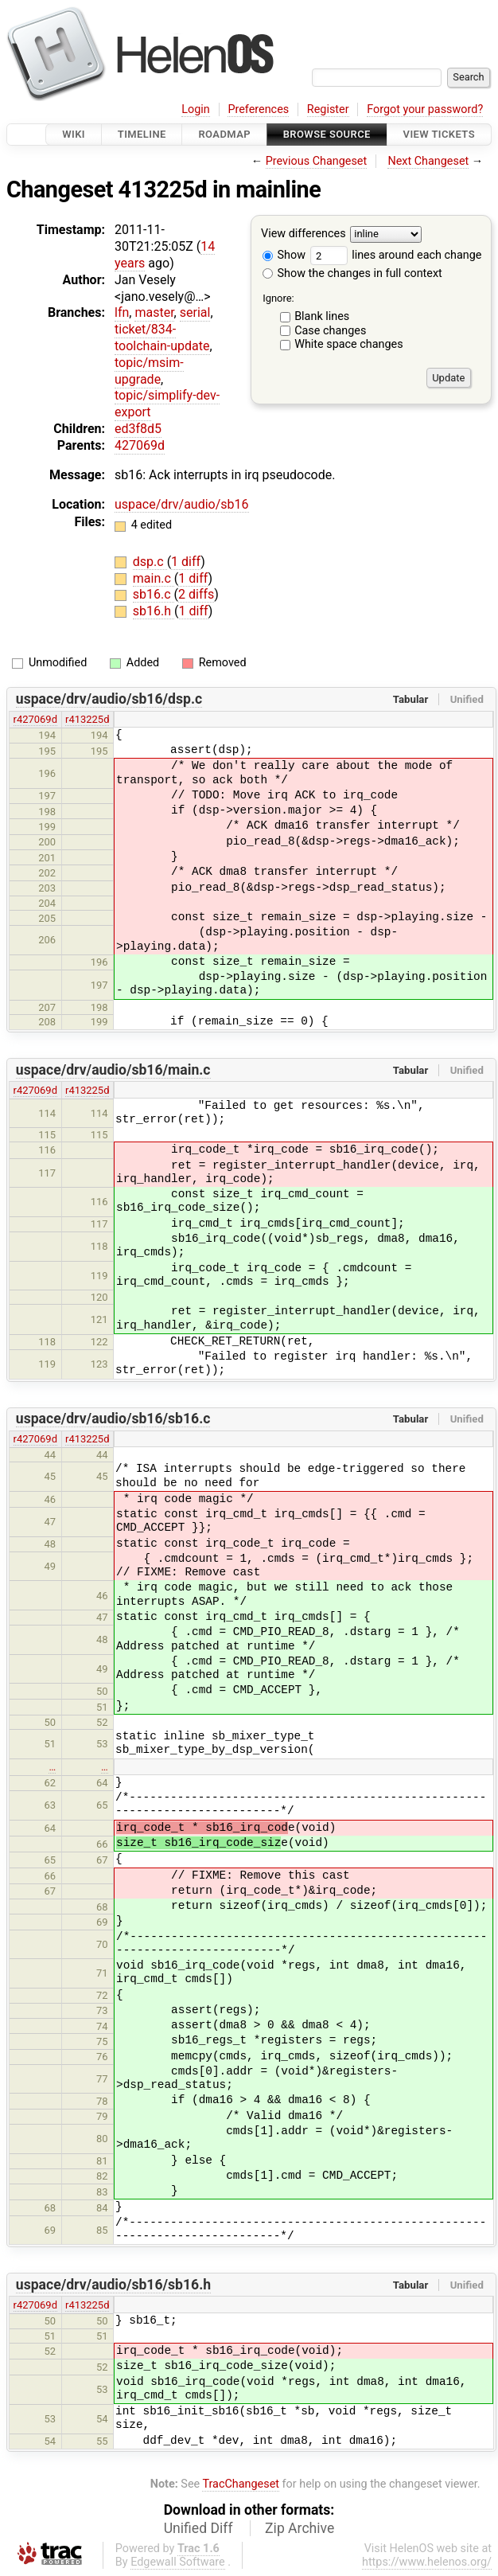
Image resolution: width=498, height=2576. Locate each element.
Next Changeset (428, 161)
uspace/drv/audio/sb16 (182, 504)
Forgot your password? (425, 109)
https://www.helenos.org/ (427, 2562)
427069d (140, 445)
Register (328, 109)
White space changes (348, 344)
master (153, 312)
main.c (153, 578)
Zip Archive (299, 2528)
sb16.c (153, 594)
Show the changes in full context (352, 273)
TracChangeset (240, 2484)
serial (195, 312)
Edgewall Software (177, 2562)
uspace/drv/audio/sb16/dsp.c (109, 699)
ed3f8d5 (138, 428)
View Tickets (439, 134)
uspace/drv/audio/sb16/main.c (113, 1070)
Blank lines (321, 316)
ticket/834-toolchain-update (162, 337)
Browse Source (327, 134)
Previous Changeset (317, 161)
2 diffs (196, 594)
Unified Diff (198, 2528)
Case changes (330, 331)
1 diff (185, 561)
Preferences (258, 109)
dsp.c (150, 561)
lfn (122, 312)
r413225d (87, 719)
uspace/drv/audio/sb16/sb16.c (113, 1419)
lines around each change (396, 255)
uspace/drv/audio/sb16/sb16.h (113, 2285)
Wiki (73, 134)
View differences (303, 234)
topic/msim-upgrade (149, 371)
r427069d (35, 719)
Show (284, 255)
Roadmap (224, 134)
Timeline (142, 134)
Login (195, 109)
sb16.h (153, 611)
